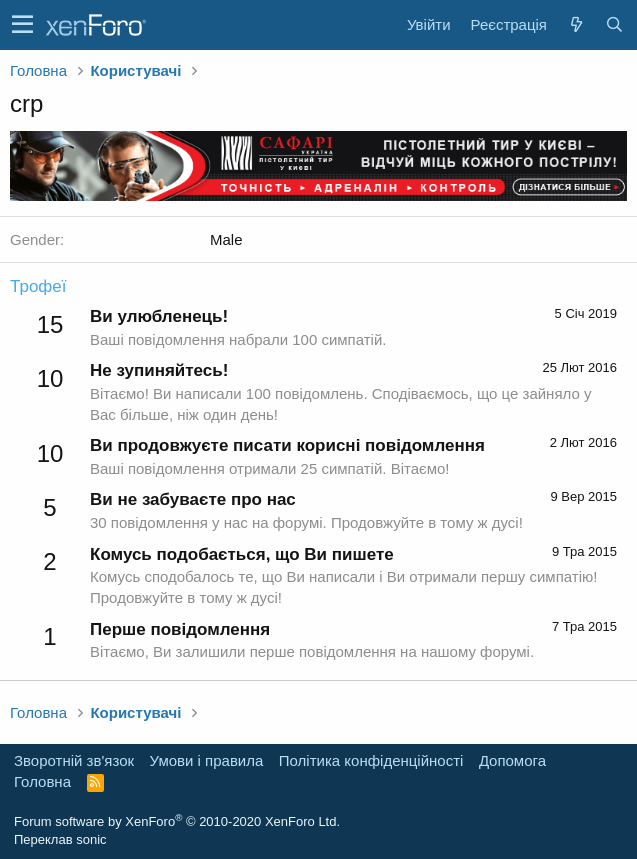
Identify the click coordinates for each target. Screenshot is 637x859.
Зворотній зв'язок (74, 760)
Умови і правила (207, 760)
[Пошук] (614, 24)
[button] (22, 25)
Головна (42, 781)
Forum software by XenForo (177, 821)
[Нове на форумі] (576, 24)
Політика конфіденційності (371, 760)
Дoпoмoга (512, 760)
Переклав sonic (60, 839)
